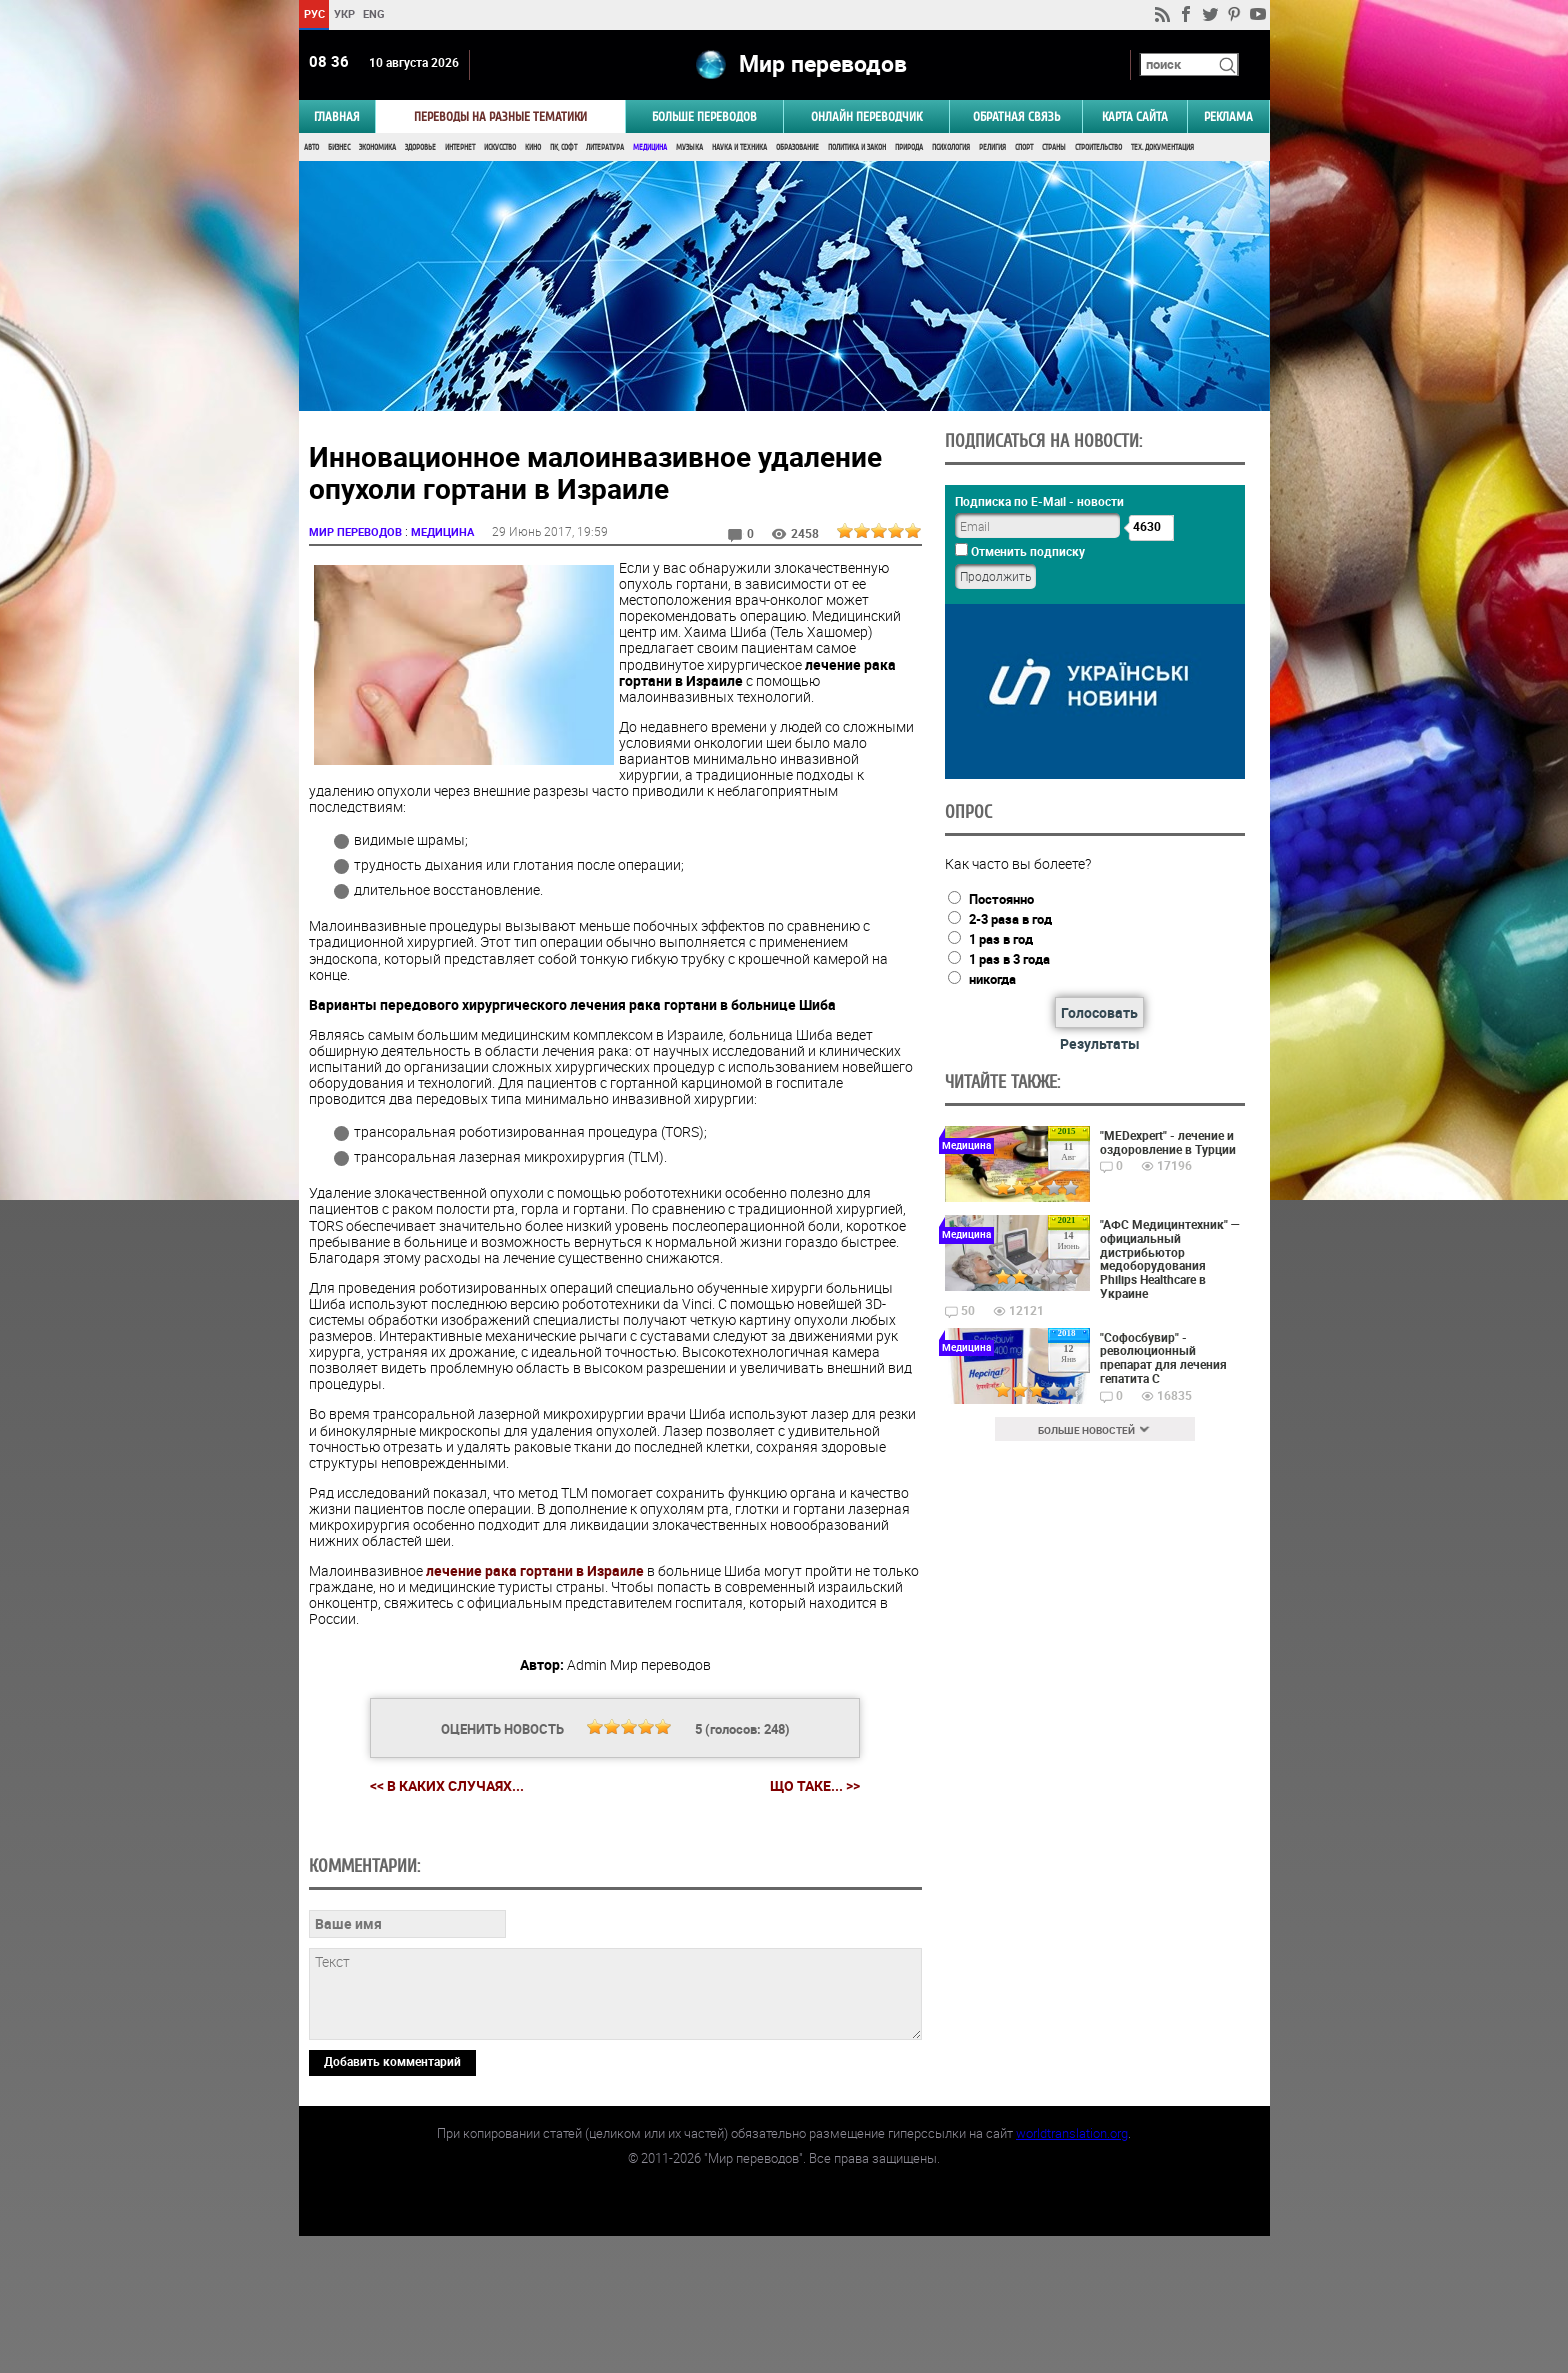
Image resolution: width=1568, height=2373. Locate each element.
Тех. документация (1162, 147)
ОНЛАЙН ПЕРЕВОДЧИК (866, 116)
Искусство (500, 147)
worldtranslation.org (1072, 2270)
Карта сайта (1135, 116)
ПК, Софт (563, 147)
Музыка (689, 147)
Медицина (650, 147)
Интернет (460, 147)
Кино (533, 147)
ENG (374, 13)
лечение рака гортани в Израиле (535, 1570)
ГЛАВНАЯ (337, 116)
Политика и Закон (857, 147)
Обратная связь (1016, 116)
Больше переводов (704, 116)
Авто (311, 147)
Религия (992, 147)
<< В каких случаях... (447, 1785)
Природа (909, 147)
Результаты (1100, 1043)
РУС (313, 13)
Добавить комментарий (392, 2198)
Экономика (377, 147)
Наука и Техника (739, 147)
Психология (951, 147)
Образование (797, 147)
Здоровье (420, 147)
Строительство (1098, 147)
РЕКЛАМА (1228, 116)
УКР (343, 13)
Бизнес (339, 147)
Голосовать (1099, 1012)
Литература (605, 147)
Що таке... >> (815, 1786)
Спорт (1024, 147)
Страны (1054, 147)
